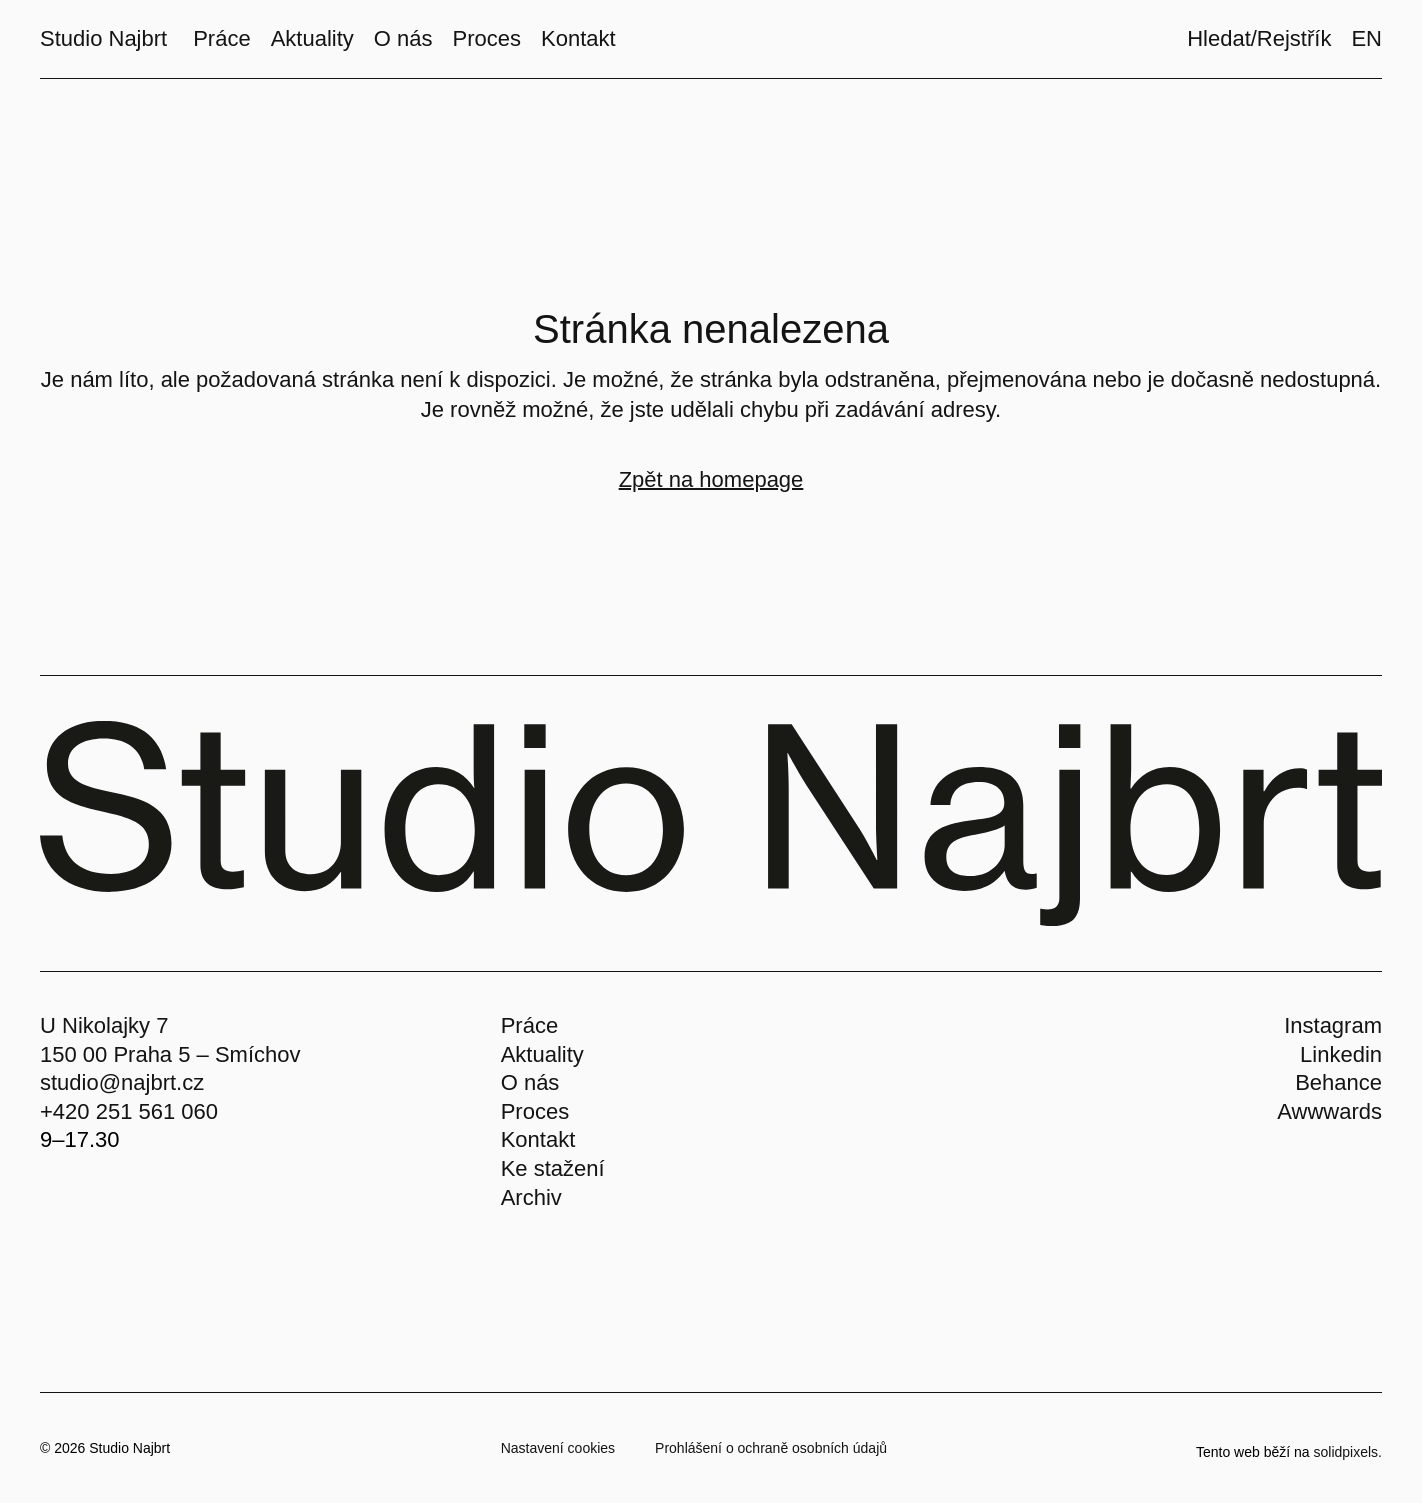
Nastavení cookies (558, 1448)
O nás (530, 1082)
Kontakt (538, 1139)
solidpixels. (1348, 1452)
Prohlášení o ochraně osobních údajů (771, 1448)
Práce (529, 1025)
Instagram (1333, 1025)
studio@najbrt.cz (122, 1082)
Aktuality (542, 1054)
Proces (535, 1111)
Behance (1338, 1082)
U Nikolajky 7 (104, 1025)
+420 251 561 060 (129, 1111)
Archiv (531, 1197)
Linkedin (1341, 1054)
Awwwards (1329, 1111)
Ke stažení (553, 1168)
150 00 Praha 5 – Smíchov (170, 1054)
